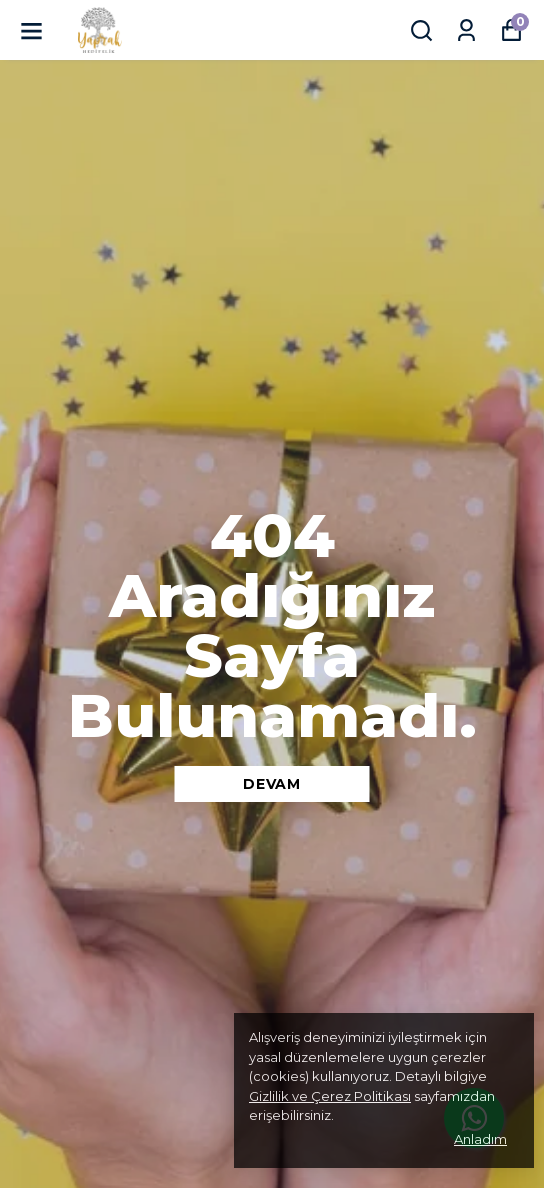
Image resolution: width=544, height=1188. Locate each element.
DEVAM (272, 784)
